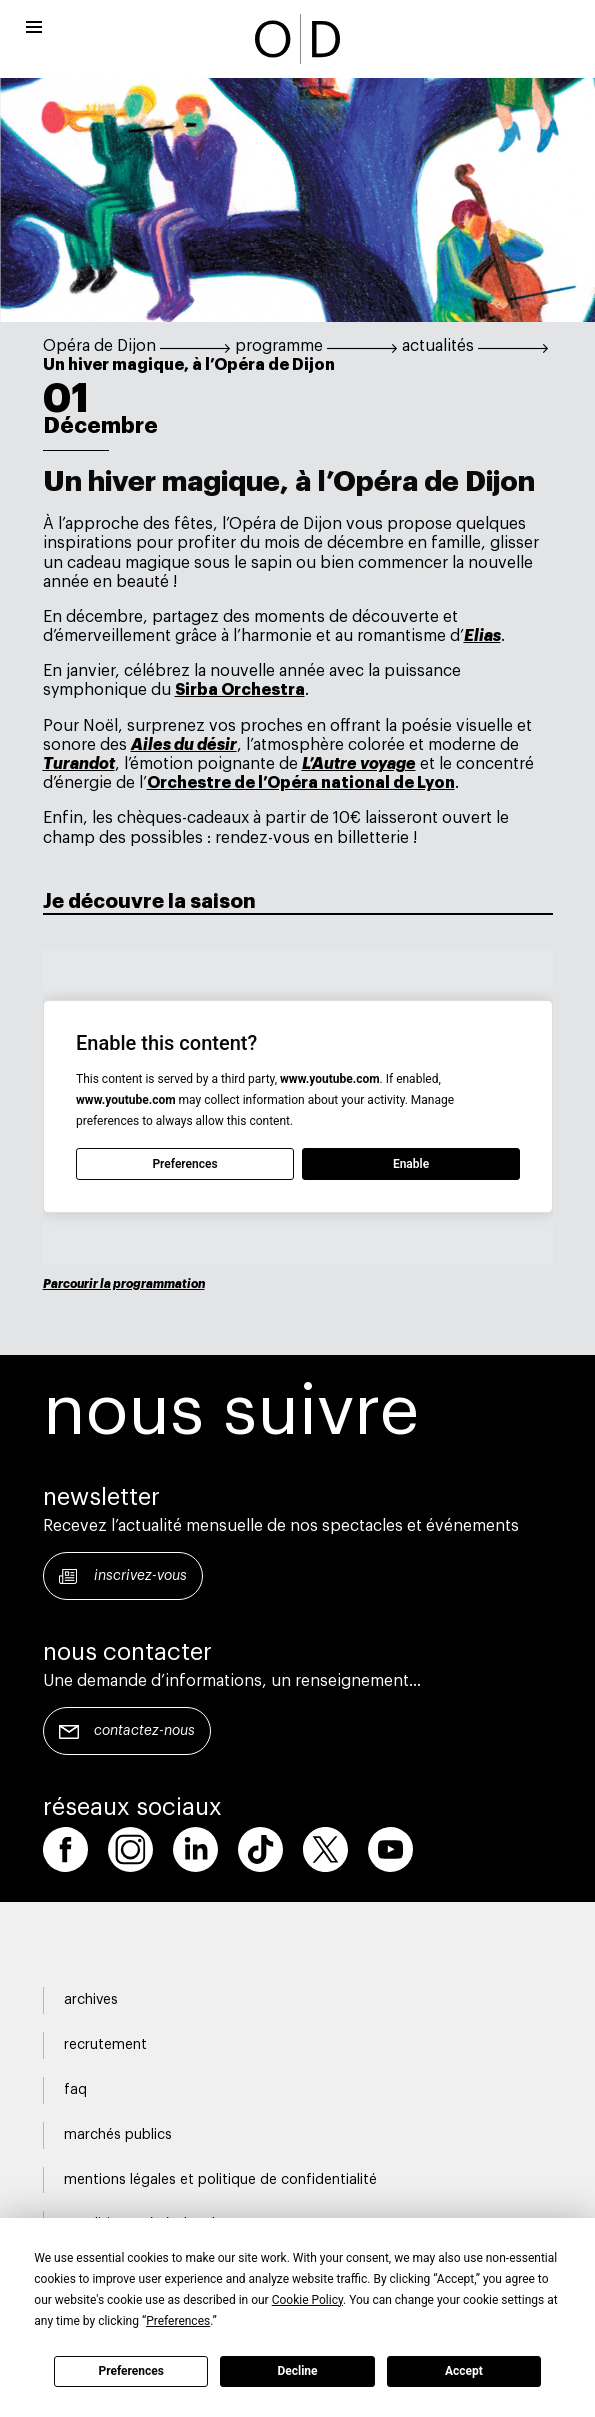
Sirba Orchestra (240, 690)
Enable (410, 1164)
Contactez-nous (144, 1731)
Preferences (131, 2371)
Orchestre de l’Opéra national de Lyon (301, 783)
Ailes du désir (184, 745)
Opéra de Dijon (99, 346)
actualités (438, 346)
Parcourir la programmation (124, 1284)
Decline (297, 2371)
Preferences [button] (178, 2321)
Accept (464, 2371)
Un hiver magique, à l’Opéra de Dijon (189, 365)
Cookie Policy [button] (307, 2300)
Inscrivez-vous (140, 1576)
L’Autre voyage (359, 764)
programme (279, 346)
